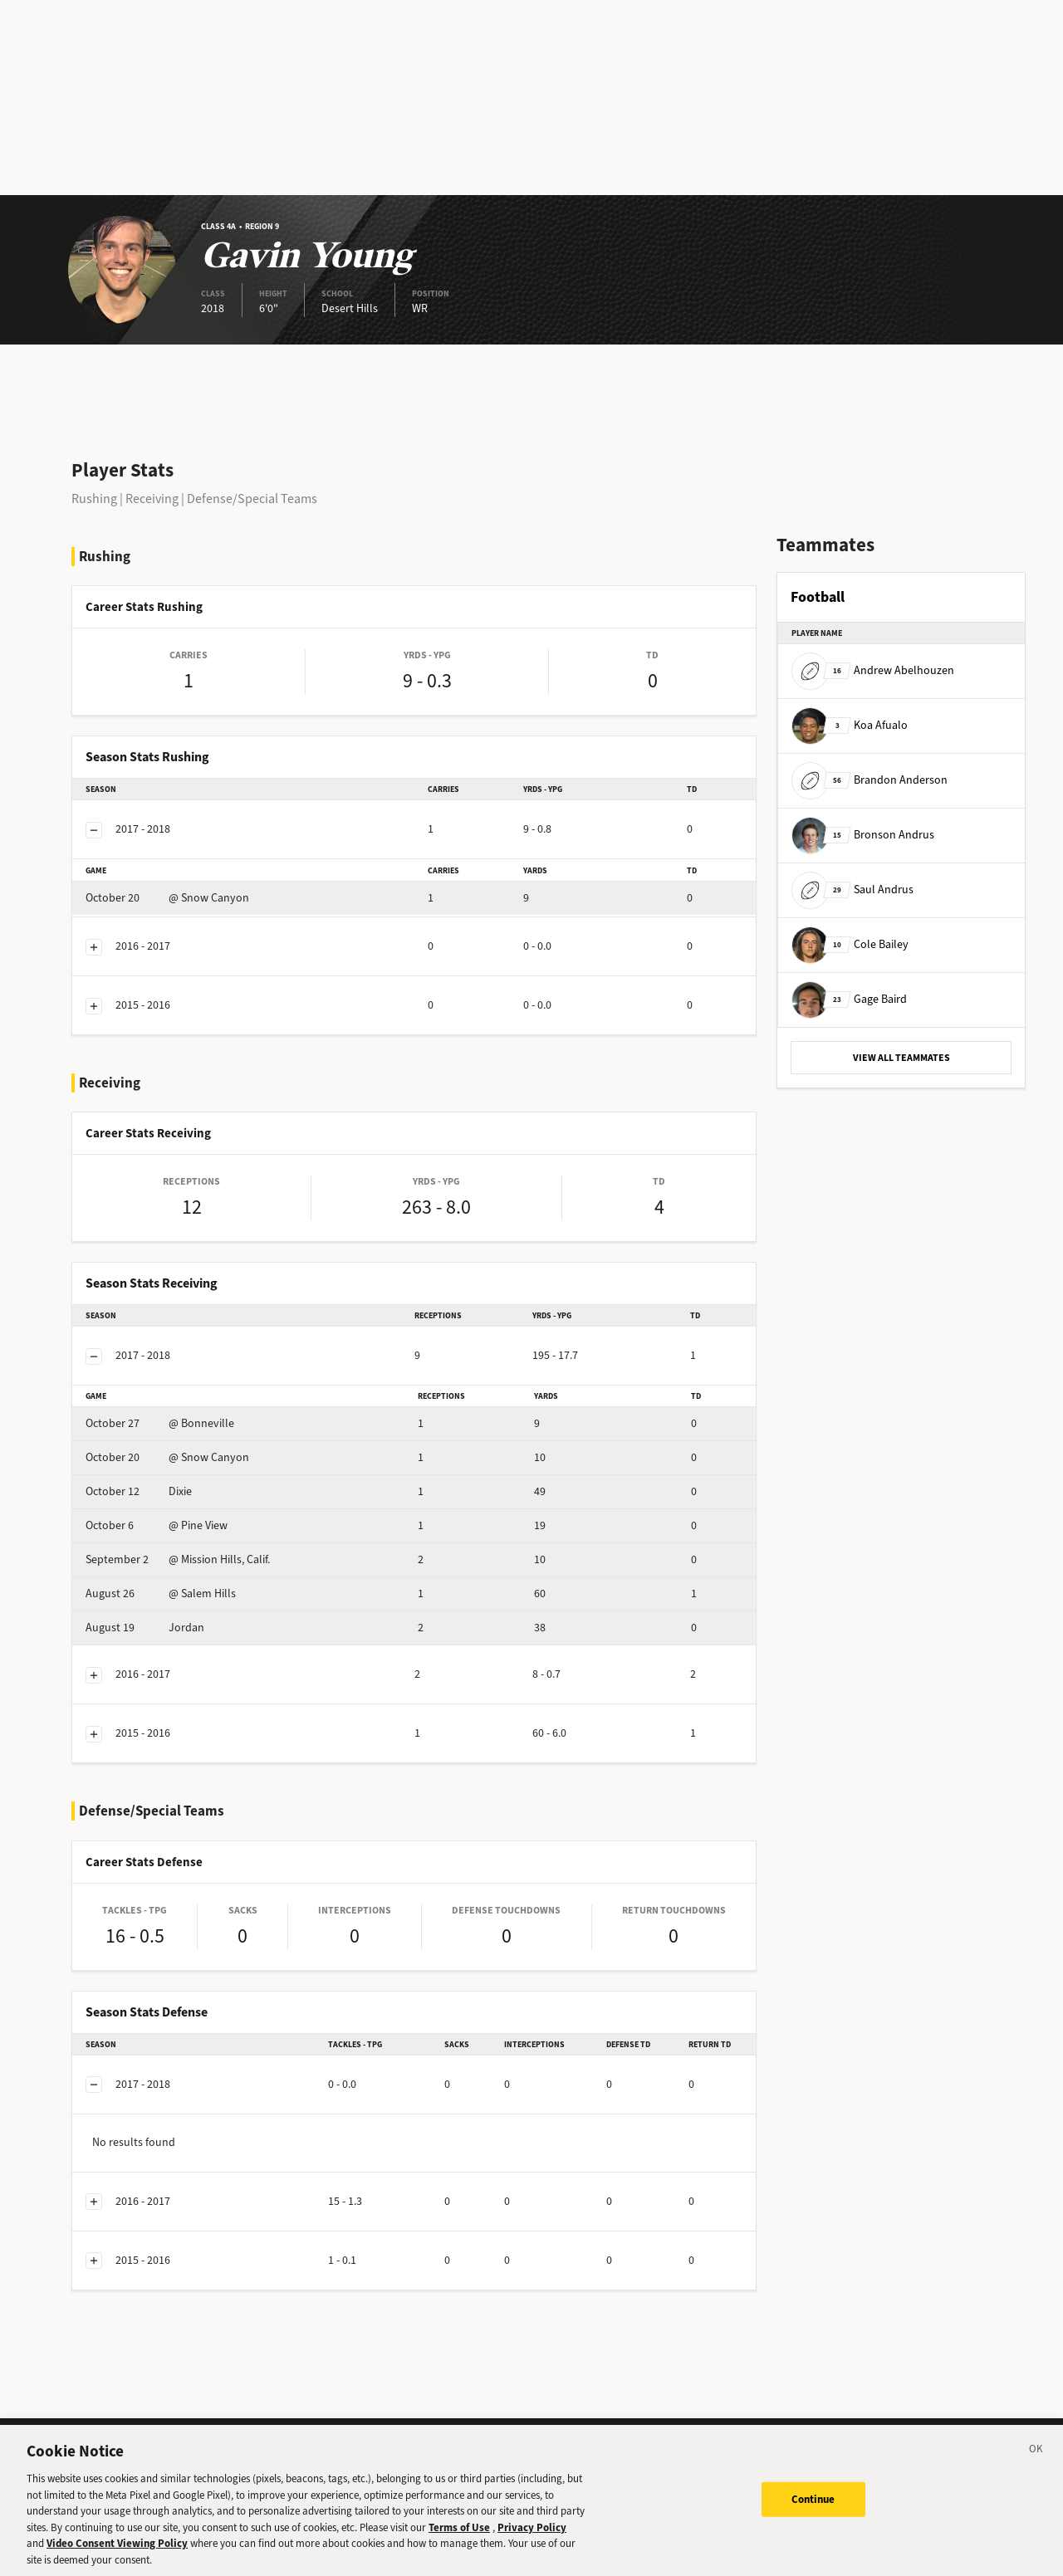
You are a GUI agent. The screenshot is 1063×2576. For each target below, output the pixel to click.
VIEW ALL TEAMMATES (901, 1057)
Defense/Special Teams (252, 498)
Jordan (145, 1627)
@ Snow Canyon (167, 898)
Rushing (94, 498)
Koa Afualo (849, 725)
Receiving (152, 498)
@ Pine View (157, 1525)
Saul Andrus (852, 889)
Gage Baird (849, 999)
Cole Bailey (850, 944)
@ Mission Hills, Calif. (178, 1559)
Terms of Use (459, 2541)
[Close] (1036, 2465)
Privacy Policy (531, 2541)
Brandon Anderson (869, 780)
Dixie (139, 1491)
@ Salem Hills (161, 1593)
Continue (813, 2513)
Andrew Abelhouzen (872, 670)
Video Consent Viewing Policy (117, 2557)
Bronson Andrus (862, 835)
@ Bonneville (160, 1423)
